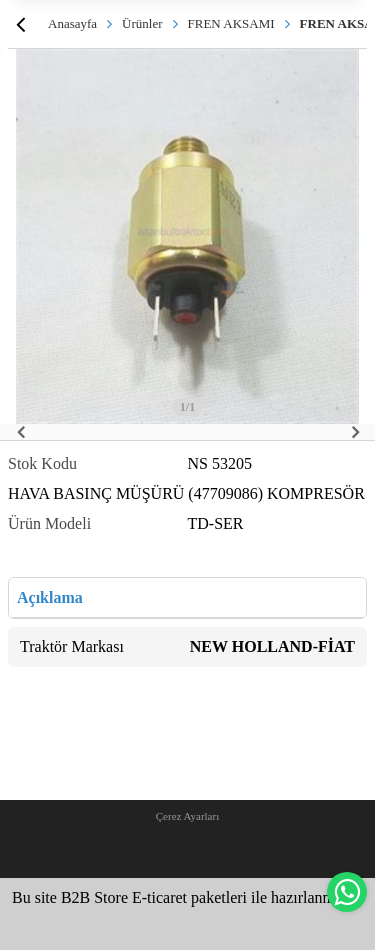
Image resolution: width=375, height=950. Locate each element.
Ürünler (142, 23)
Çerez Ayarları (187, 816)
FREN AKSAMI (231, 23)
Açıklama (50, 597)
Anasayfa (72, 23)
